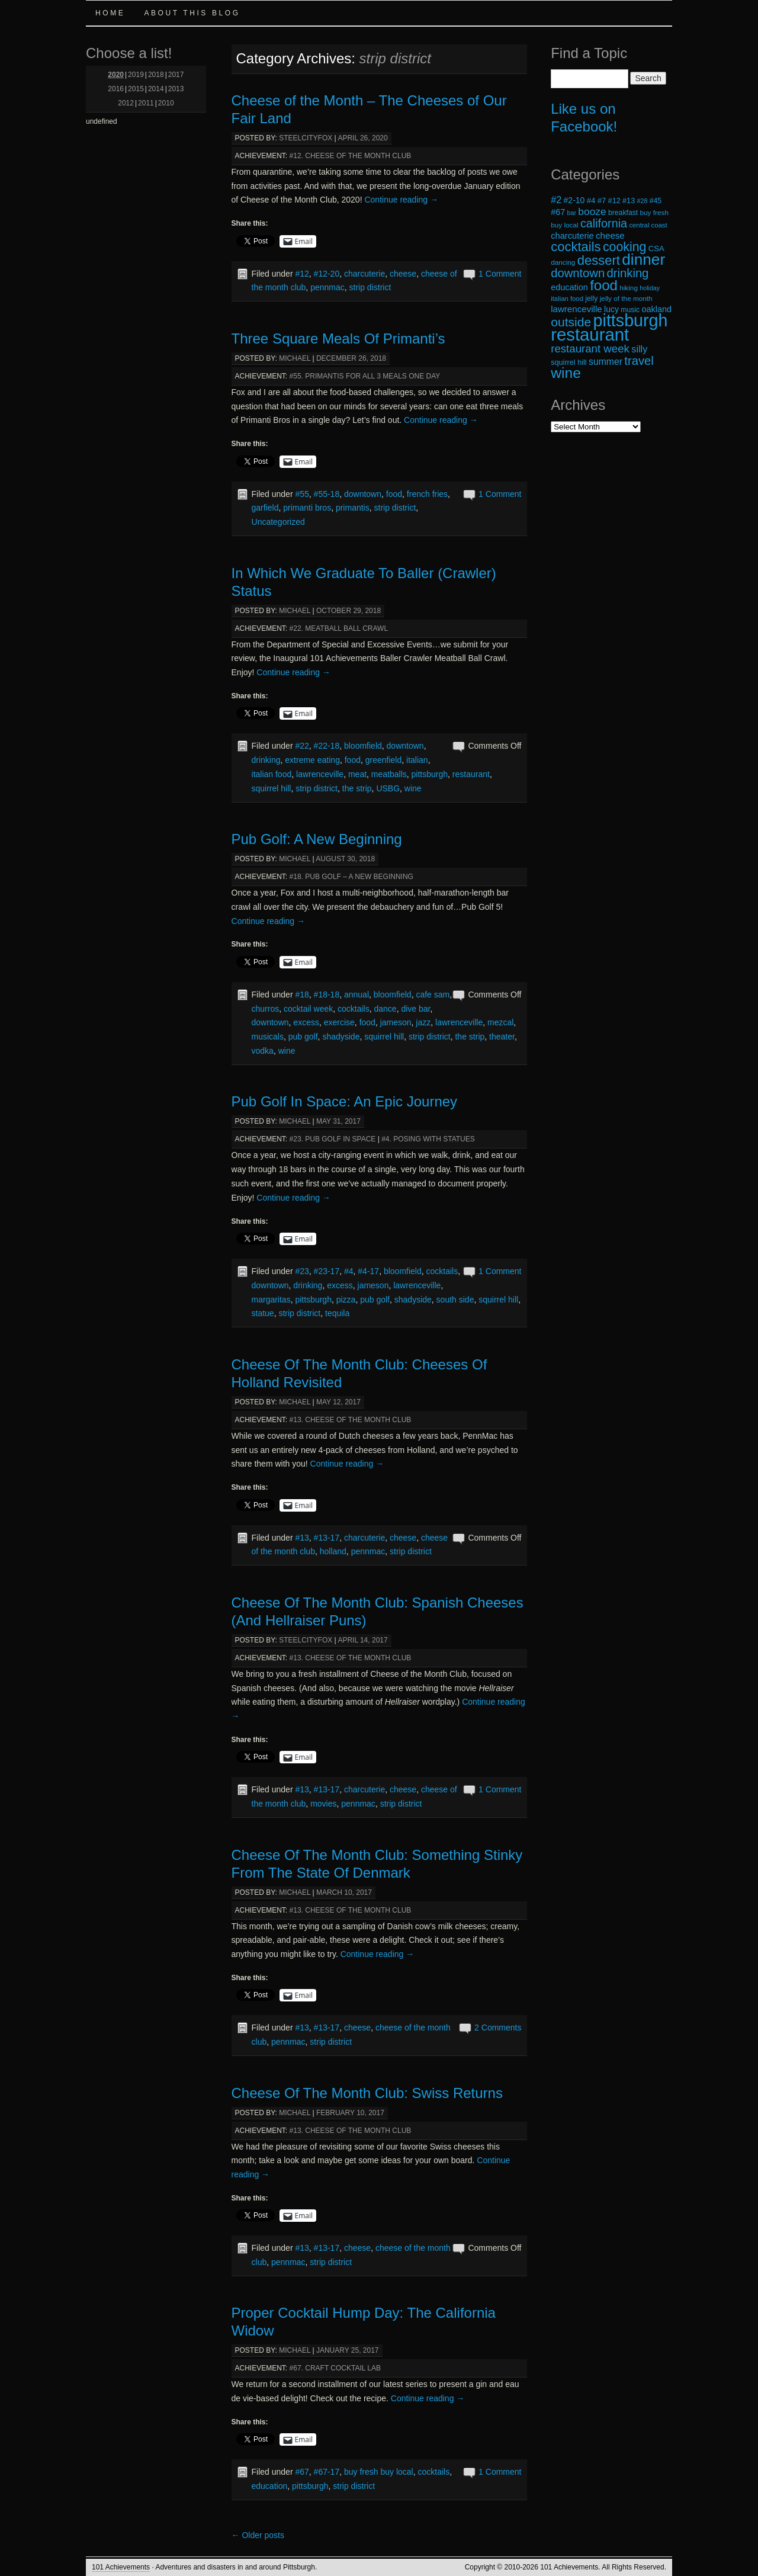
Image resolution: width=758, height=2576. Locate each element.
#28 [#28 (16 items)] (642, 200)
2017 (176, 74)
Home (110, 13)
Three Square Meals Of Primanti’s (338, 339)
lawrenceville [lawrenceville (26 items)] (576, 309)
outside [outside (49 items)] (571, 322)
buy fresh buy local (378, 2471)
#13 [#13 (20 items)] (628, 201)
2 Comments (497, 2027)
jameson (396, 1022)
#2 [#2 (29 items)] (556, 199)
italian (417, 760)
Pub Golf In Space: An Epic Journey (345, 1101)
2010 (166, 103)
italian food (272, 774)
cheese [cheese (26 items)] (610, 235)
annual (356, 994)
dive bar (415, 1008)
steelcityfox (305, 138)
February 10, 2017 (350, 2113)
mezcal (500, 1022)
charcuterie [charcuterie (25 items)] (572, 235)
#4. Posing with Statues (428, 1139)
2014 (156, 89)
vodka (263, 1051)
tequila (337, 1313)
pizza (346, 1299)
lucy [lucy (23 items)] (611, 309)
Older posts (258, 2535)
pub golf (303, 1036)
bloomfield (363, 745)
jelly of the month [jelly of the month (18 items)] (626, 298)
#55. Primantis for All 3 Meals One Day (365, 376)
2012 (126, 103)
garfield (265, 507)
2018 (156, 74)
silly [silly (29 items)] (639, 349)
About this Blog (192, 13)
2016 (116, 89)
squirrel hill (271, 788)
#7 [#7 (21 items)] (602, 200)
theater (502, 1036)
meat (357, 774)
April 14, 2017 (362, 1640)
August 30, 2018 (345, 859)
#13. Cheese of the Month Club (351, 1420)
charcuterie (364, 273)
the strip (357, 788)
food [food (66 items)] (604, 285)
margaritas (271, 1299)
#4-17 (368, 1271)
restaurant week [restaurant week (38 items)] (590, 348)
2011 (146, 103)
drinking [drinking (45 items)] (628, 273)
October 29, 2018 (348, 611)
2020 (116, 74)
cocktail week (308, 1008)
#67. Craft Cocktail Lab (335, 2368)
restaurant (471, 774)
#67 (302, 2471)
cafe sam (432, 994)
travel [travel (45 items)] (638, 360)
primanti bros (307, 507)
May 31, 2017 (338, 1121)
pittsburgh (430, 774)
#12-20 (327, 273)
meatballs (389, 774)
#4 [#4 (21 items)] (591, 200)
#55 (302, 494)
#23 (302, 1271)
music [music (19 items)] (630, 310)
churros (266, 1008)
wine (413, 788)
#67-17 (327, 2471)
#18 (302, 994)
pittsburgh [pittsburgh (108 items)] (630, 320)
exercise (339, 1022)
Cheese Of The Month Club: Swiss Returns (367, 2093)
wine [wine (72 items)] (566, 373)
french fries (427, 494)
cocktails (354, 1008)
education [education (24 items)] (569, 287)
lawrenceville (319, 774)
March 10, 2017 (344, 1892)
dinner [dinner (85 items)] (643, 259)
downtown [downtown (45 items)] (578, 273)
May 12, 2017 (338, 1402)
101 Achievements (121, 2567)
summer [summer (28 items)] (605, 362)
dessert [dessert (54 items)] (598, 260)
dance (385, 1008)
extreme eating (312, 760)
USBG (388, 788)
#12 (302, 273)
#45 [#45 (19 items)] (655, 201)
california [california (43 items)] (603, 223)
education (270, 2486)
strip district (370, 287)
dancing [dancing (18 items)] (563, 262)
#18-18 (327, 994)
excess (306, 1022)
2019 (136, 74)
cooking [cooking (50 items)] (625, 247)
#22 (302, 745)
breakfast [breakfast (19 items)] (623, 212)
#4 (349, 1271)
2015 (136, 89)
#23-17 (327, 1271)
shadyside (340, 1036)
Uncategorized (278, 522)
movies (323, 1803)
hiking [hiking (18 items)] (628, 287)
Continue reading (401, 199)
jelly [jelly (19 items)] (591, 298)
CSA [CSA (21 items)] (656, 248)
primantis (353, 507)
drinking (266, 760)
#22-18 (327, 745)
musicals (268, 1036)
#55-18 (327, 494)
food (394, 494)
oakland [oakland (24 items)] (657, 309)
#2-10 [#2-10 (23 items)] (574, 200)
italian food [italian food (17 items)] (567, 298)
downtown (362, 494)
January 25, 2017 (347, 2350)
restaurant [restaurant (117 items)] (590, 334)
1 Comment (499, 273)
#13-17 (327, 1537)
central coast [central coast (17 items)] (648, 225)
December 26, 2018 (351, 358)
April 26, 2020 (362, 138)
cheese (403, 273)
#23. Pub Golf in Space (333, 1139)
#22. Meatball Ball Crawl (339, 628)
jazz (423, 1022)
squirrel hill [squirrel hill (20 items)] (569, 362)
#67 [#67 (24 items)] (558, 212)
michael (294, 358)
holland (333, 1551)
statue (263, 1313)
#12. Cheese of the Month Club (351, 156)
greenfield (383, 760)
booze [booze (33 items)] (592, 211)
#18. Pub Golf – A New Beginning (351, 876)
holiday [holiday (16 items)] (650, 287)
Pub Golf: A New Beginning (317, 839)
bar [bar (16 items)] (571, 212)
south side (455, 1299)
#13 (302, 1537)
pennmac (327, 287)
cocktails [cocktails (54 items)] (575, 246)
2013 (176, 89)
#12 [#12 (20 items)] (614, 201)
